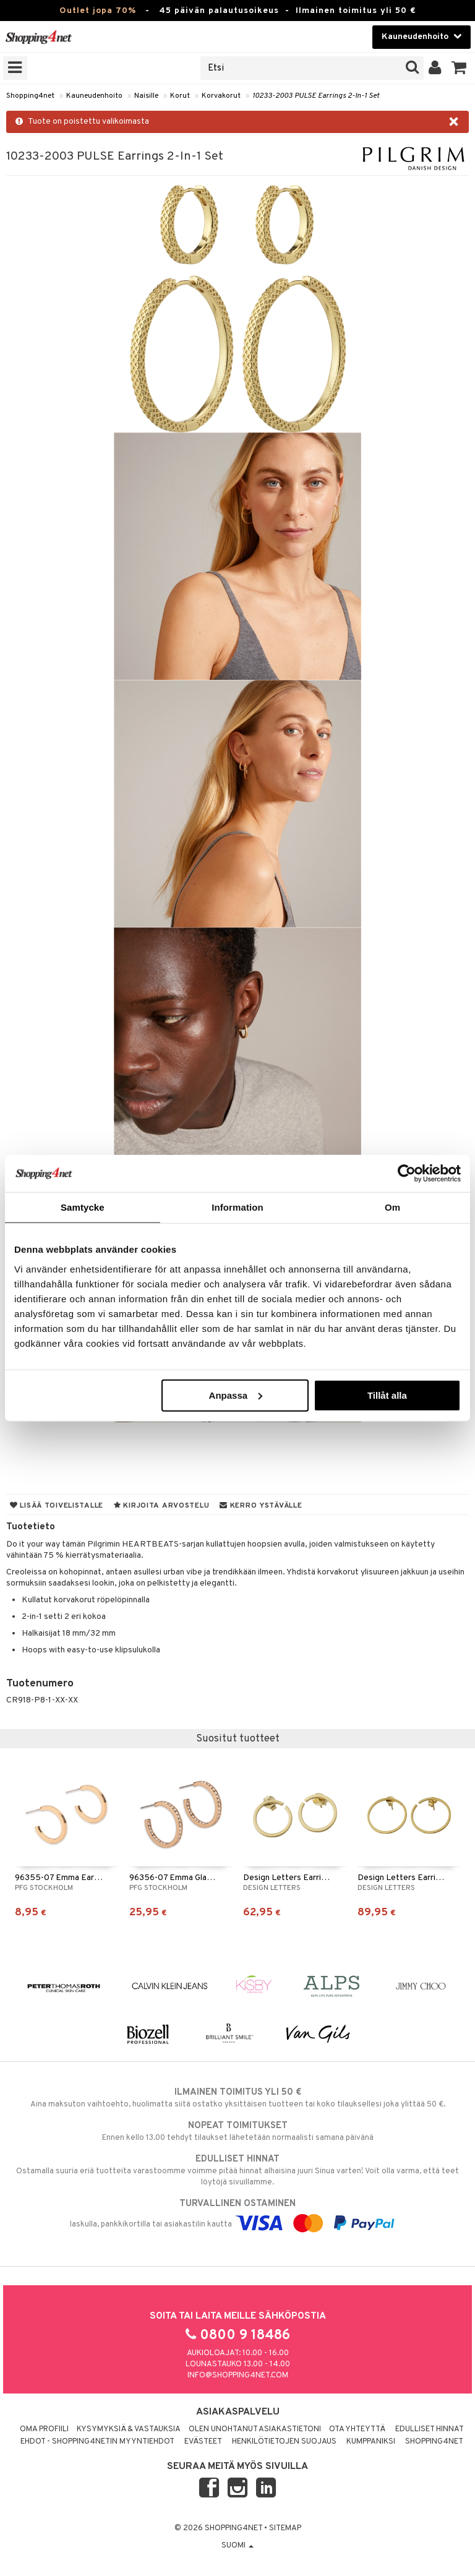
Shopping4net (30, 96)
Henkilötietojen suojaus (284, 2442)
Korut (180, 96)
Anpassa (236, 1394)
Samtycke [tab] (83, 1207)
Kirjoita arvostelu (161, 1506)
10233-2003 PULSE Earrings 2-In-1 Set (315, 96)
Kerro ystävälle (261, 1506)
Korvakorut (221, 96)
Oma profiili (44, 2429)
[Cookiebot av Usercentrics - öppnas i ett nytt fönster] (407, 1173)
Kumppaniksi (370, 2442)
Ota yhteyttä (357, 2429)
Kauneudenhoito (94, 96)
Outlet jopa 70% (97, 11)
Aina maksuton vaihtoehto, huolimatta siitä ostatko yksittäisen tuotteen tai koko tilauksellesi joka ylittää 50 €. (237, 2098)
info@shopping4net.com (237, 2376)
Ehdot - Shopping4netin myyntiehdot (97, 2442)
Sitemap (285, 2528)
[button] (459, 68)
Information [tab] (237, 1207)
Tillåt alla (387, 1394)
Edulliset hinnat (429, 2429)
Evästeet (203, 2442)
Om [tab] (392, 1207)
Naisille (146, 96)
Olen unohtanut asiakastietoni (255, 2429)
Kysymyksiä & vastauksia (129, 2429)
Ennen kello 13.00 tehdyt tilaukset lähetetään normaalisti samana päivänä (237, 2131)
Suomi (237, 2546)
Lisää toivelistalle (56, 1506)
